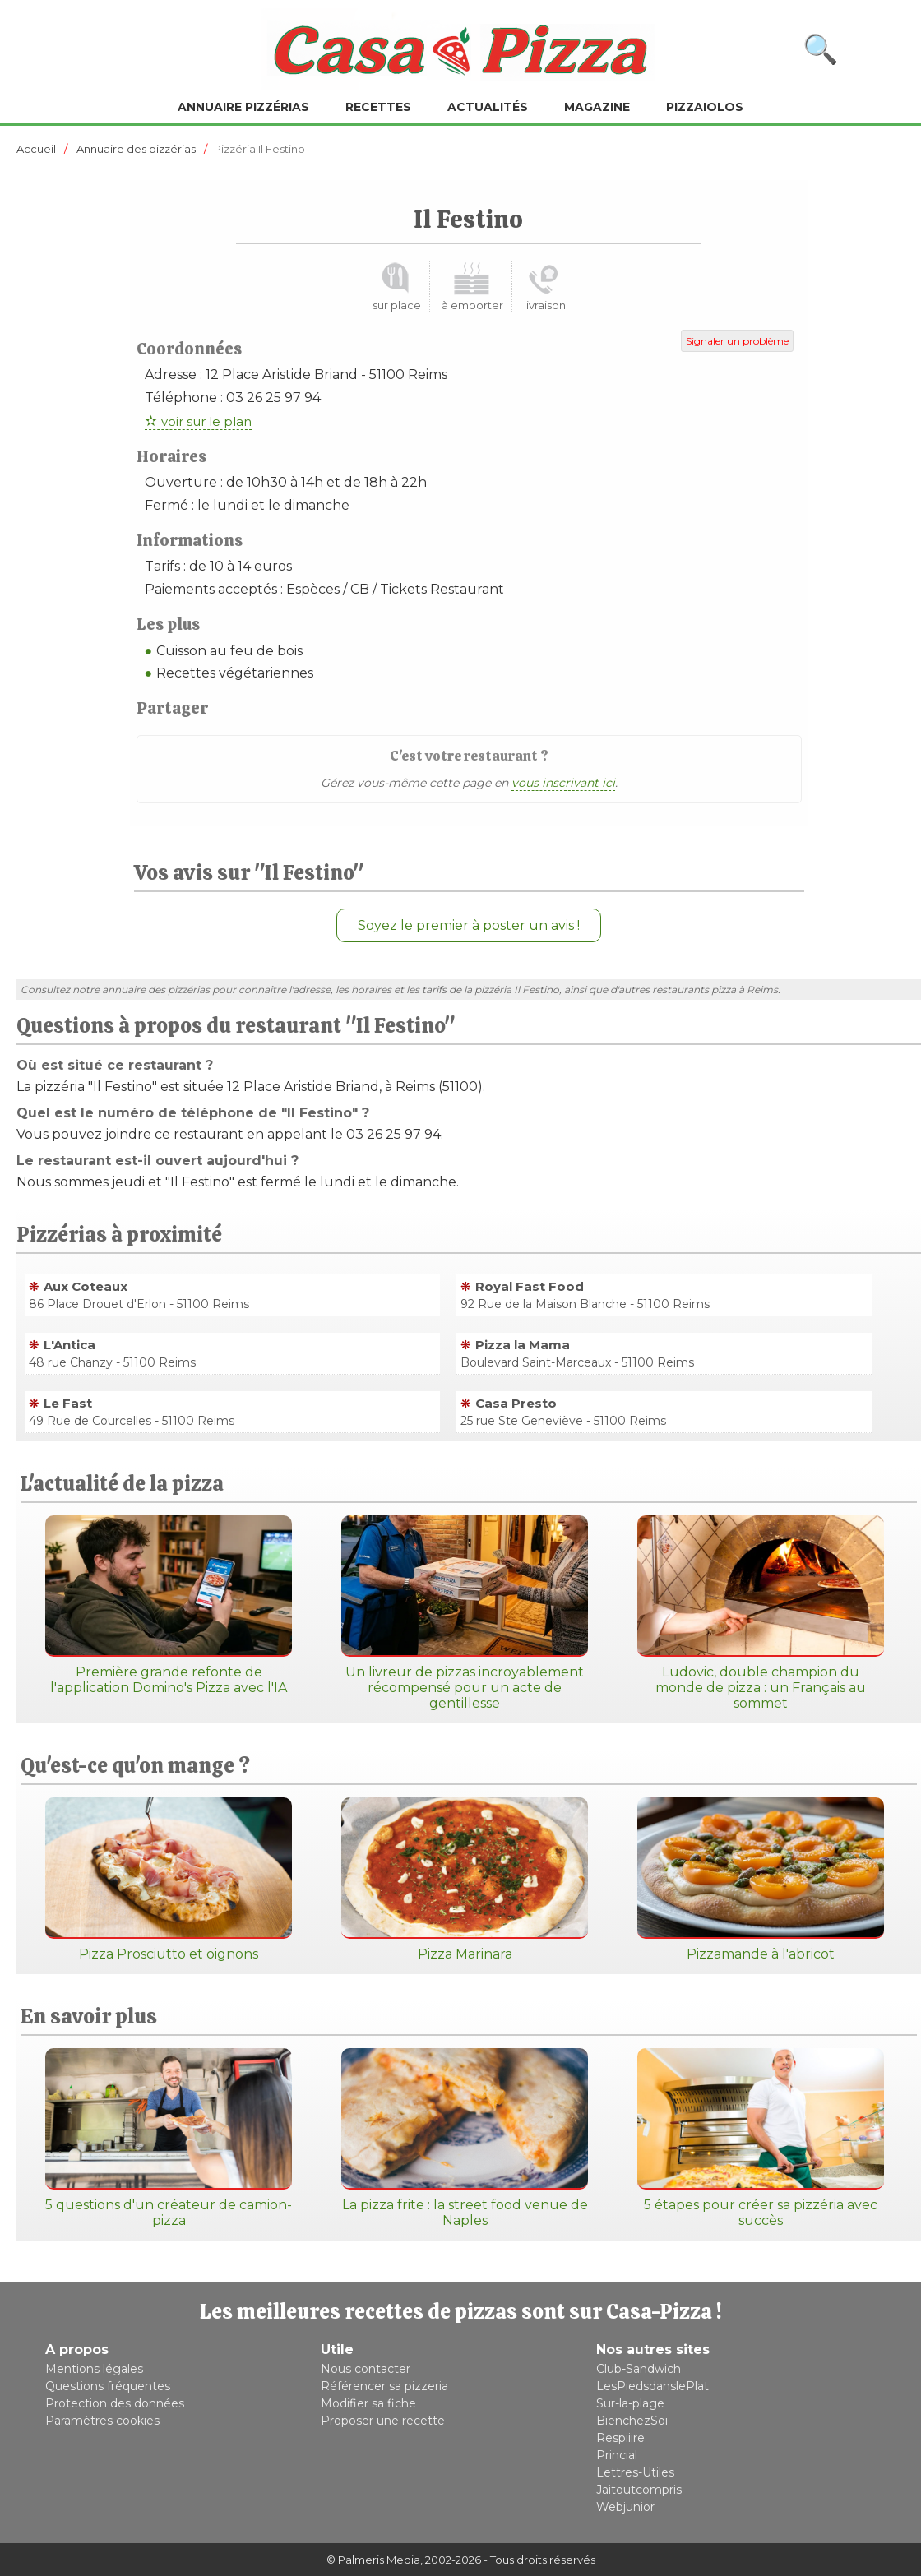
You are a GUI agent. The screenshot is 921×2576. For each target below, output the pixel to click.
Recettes (378, 106)
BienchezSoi (632, 2420)
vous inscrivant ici (563, 782)
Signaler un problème (737, 341)
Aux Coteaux (85, 1286)
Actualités (487, 106)
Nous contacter (365, 2368)
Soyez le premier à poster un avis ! (469, 925)
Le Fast (68, 1403)
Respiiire (620, 2437)
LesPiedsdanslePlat (652, 2386)
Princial (616, 2455)
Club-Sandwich (638, 2368)
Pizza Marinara (464, 1879)
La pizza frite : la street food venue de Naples (464, 2138)
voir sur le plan (206, 421)
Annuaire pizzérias (243, 106)
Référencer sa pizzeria (384, 2386)
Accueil (36, 148)
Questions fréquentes (107, 2386)
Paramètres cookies (102, 2420)
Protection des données (114, 2403)
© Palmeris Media (373, 2559)
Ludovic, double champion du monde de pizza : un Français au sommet (760, 1613)
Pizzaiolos (704, 106)
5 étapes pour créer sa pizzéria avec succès (760, 2138)
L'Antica (69, 1345)
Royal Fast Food (529, 1286)
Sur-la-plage (630, 2403)
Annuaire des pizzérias (136, 148)
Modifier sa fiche (368, 2403)
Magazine (597, 106)
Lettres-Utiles (635, 2472)
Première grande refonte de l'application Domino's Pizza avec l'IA (168, 1605)
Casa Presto (516, 1403)
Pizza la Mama (522, 1345)
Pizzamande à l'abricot (760, 1879)
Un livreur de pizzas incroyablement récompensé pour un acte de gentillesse (464, 1613)
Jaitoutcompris (639, 2489)
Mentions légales (94, 2368)
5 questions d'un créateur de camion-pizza (168, 2138)
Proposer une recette (383, 2420)
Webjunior (625, 2507)
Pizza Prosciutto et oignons (168, 1879)
